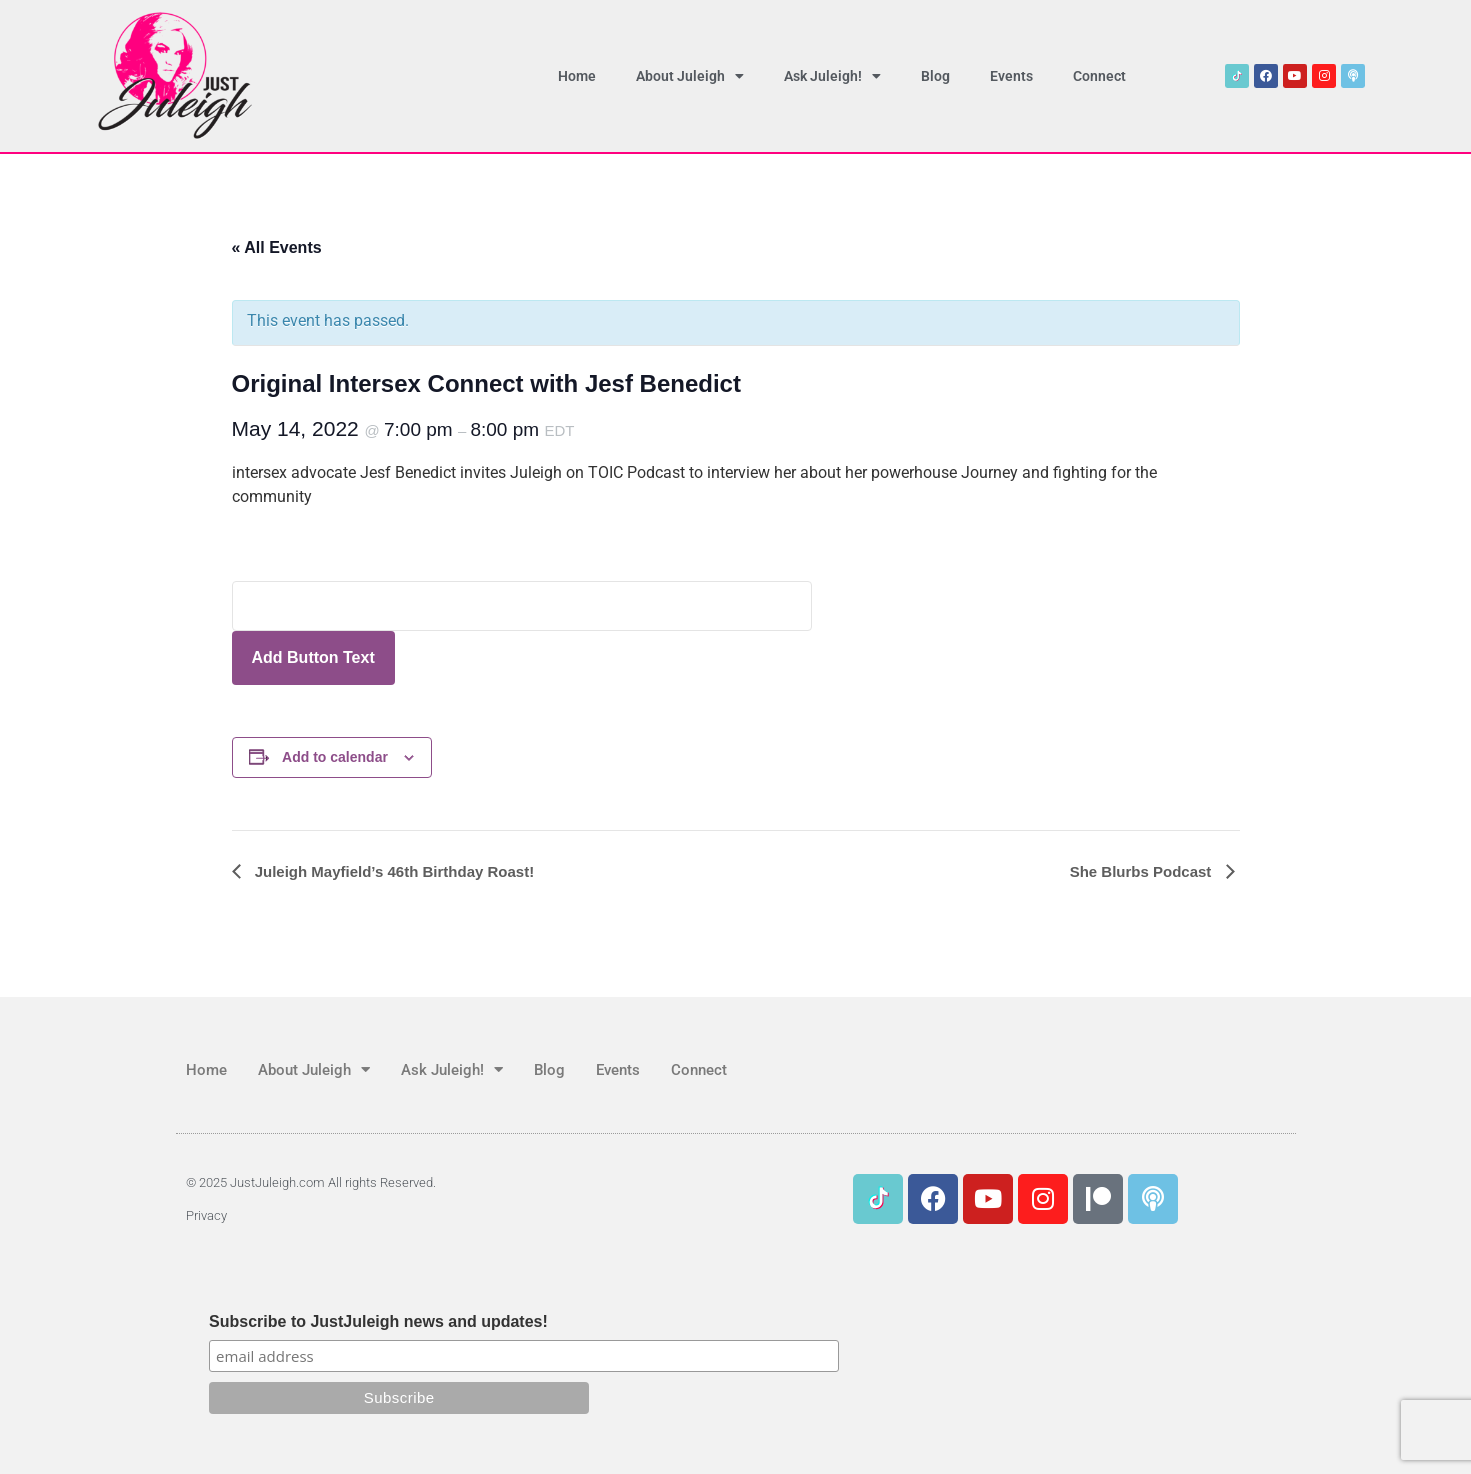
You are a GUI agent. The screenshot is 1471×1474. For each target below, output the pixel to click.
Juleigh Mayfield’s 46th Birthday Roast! (393, 871)
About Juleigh (690, 76)
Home (577, 76)
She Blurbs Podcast (1143, 871)
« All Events (277, 247)
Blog (935, 76)
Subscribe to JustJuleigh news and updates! (378, 1322)
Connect (1099, 76)
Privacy (206, 1215)
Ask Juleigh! (832, 76)
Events (1011, 76)
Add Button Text (313, 657)
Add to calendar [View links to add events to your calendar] (335, 757)
